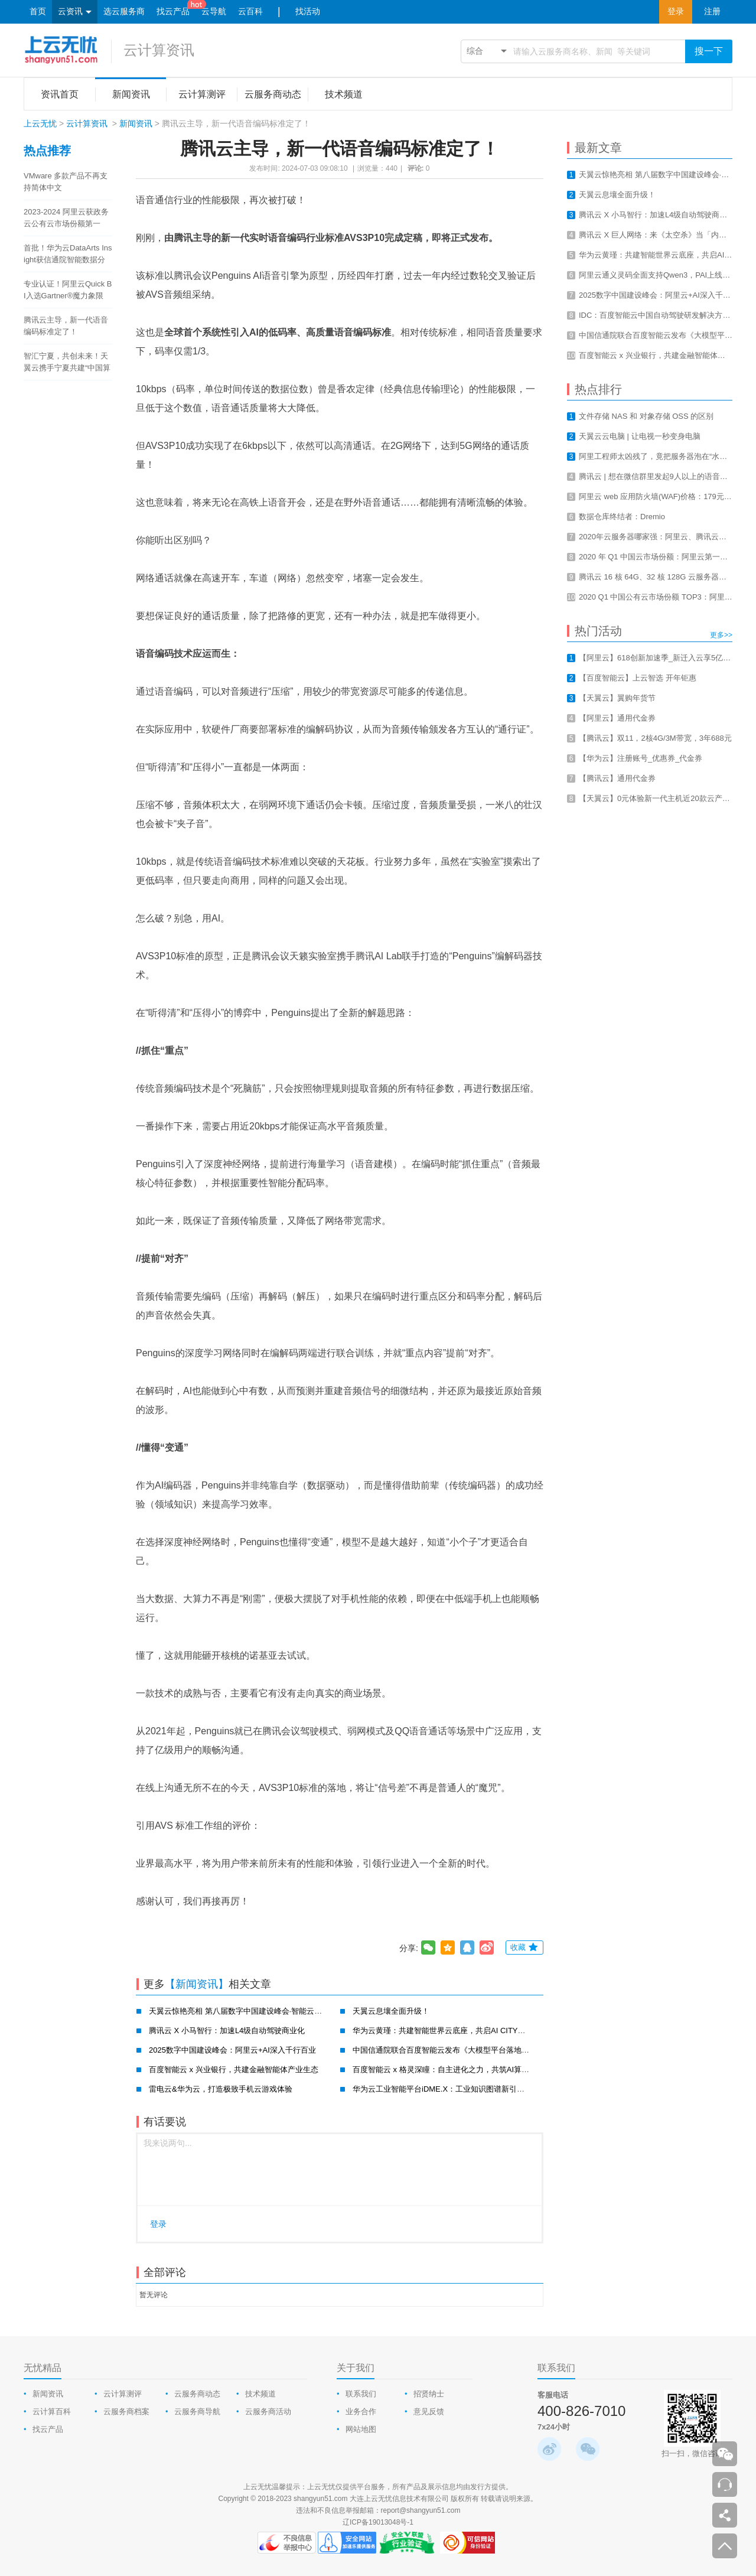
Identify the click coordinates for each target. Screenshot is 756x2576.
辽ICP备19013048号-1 (378, 2522)
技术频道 (260, 2393)
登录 (675, 11)
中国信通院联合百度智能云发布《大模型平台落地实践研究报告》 (464, 2050)
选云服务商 (124, 11)
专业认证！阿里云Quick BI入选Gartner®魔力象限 (68, 289)
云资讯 (75, 12)
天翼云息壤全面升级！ (391, 2011)
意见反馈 (428, 2411)
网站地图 (361, 2429)
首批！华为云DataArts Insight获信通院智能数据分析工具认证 (68, 254)
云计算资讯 (158, 50)
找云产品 (173, 11)
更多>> (721, 635)
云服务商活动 (268, 2411)
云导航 (213, 11)
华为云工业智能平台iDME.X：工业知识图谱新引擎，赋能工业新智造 (469, 2089)
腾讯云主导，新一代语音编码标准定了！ (66, 325)
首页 (38, 11)
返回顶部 (724, 2545)
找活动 (307, 11)
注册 (712, 11)
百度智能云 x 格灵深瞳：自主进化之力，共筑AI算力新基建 (452, 2069)
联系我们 (361, 2393)
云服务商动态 (197, 2393)
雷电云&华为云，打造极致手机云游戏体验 (220, 2089)
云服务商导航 (197, 2411)
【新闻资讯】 (197, 1984)
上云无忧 (40, 123)
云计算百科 (51, 2411)
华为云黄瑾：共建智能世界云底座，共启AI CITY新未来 (447, 2030)
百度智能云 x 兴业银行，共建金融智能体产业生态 (233, 2069)
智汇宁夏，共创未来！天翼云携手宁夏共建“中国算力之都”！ (67, 362)
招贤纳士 (428, 2393)
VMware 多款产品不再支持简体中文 (65, 181)
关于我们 (355, 2368)
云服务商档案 (126, 2411)
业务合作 (361, 2411)
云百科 (250, 11)
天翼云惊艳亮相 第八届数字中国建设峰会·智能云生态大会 (247, 2011)
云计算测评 (122, 2393)
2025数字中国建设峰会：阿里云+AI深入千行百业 (232, 2050)
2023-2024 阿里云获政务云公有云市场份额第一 (66, 217)
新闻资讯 (135, 123)
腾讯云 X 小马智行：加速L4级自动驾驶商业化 (227, 2030)
